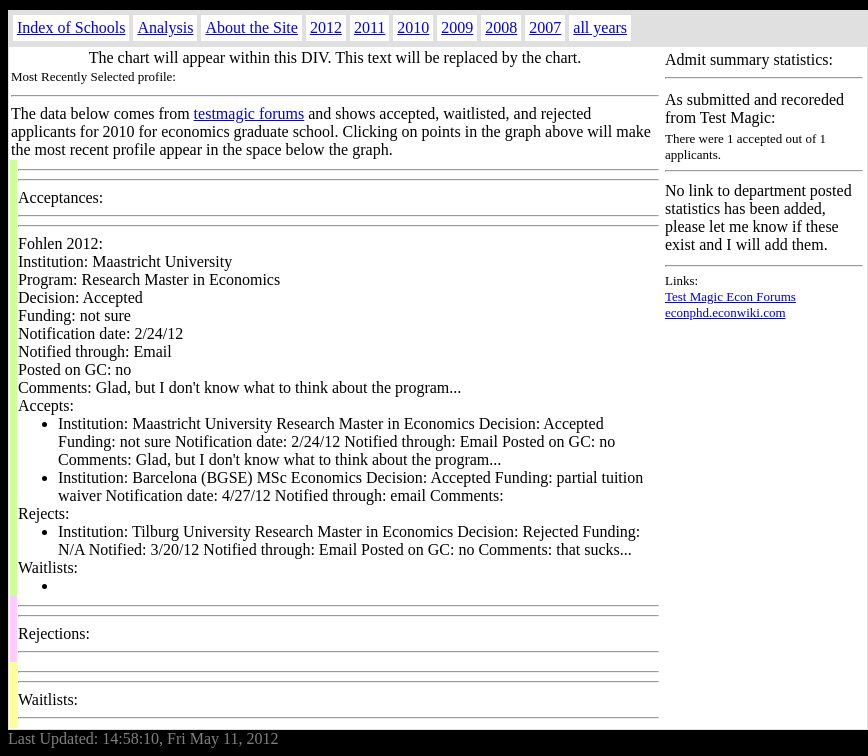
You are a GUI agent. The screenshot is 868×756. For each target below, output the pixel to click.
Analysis (165, 27)
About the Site (251, 27)
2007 (545, 27)
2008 (501, 27)
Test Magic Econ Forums (730, 296)
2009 (457, 27)
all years (600, 27)
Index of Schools (71, 27)
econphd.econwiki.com (725, 312)
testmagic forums (249, 113)
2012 (326, 27)
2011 (369, 27)
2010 (413, 27)
